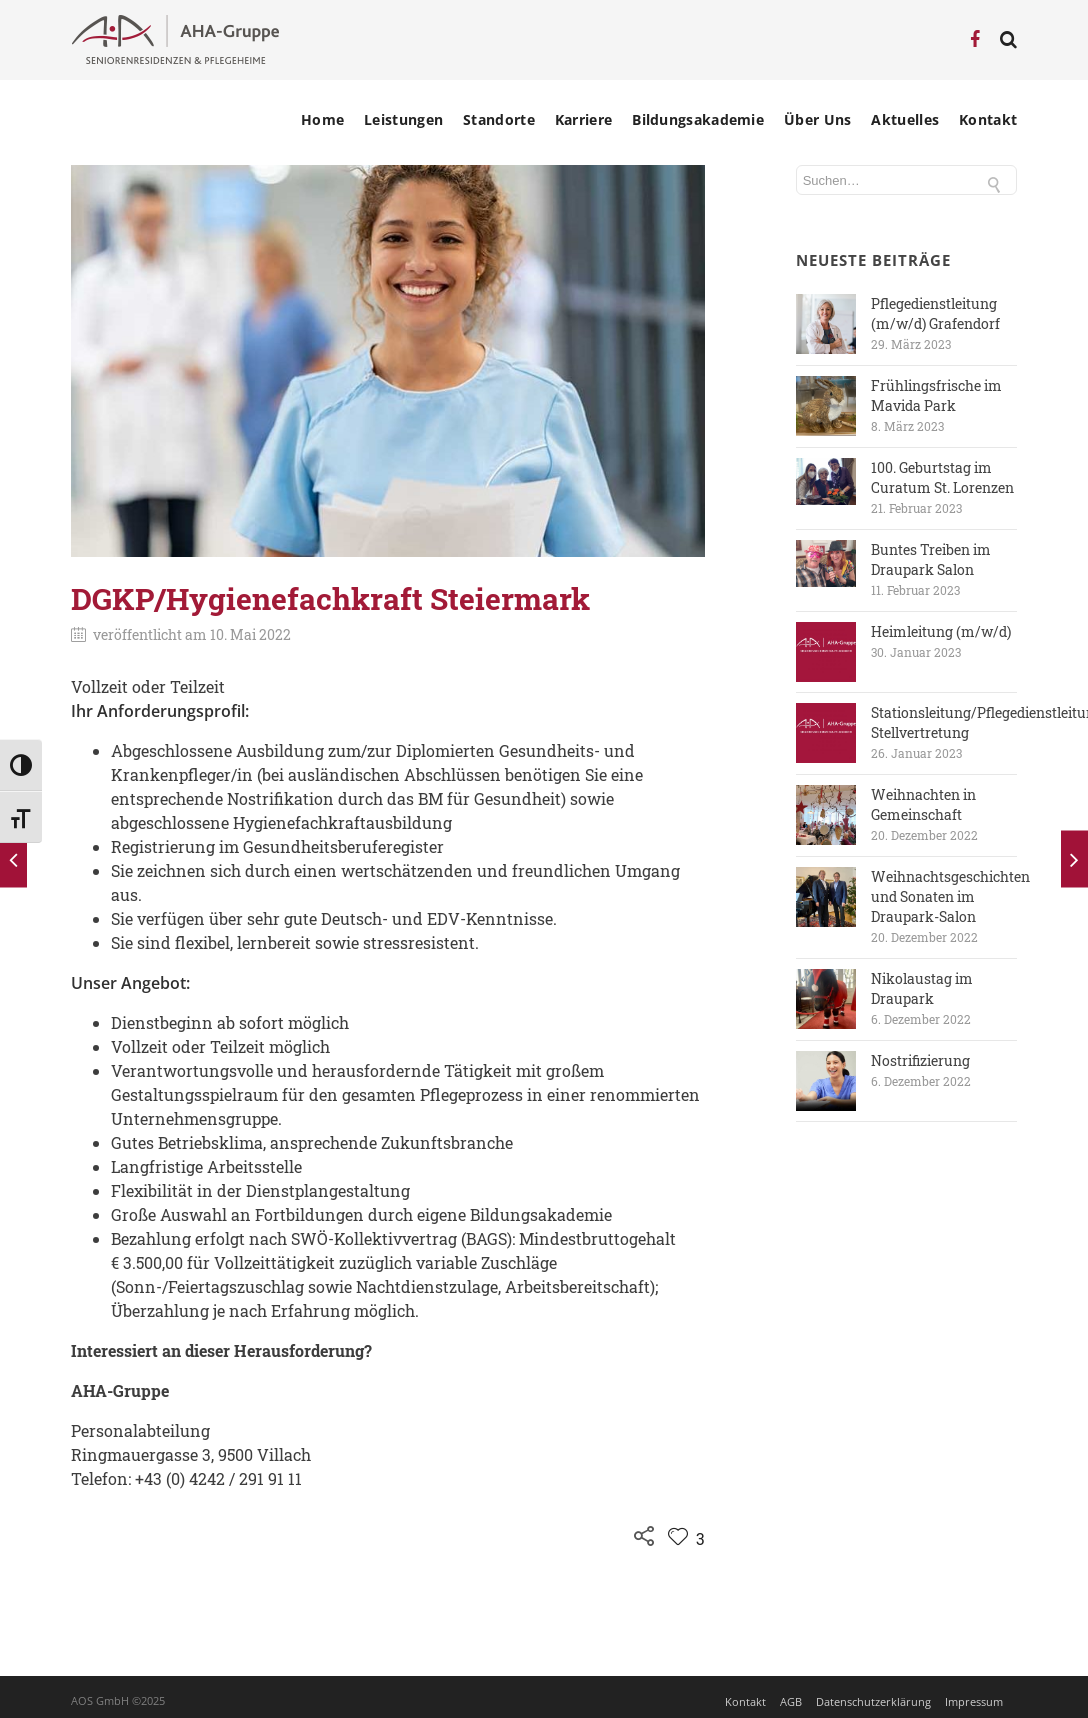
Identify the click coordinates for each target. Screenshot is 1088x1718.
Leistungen (403, 120)
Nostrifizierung (920, 1060)
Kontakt (988, 120)
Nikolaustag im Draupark (922, 988)
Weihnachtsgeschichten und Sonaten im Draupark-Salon (950, 896)
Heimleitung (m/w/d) (941, 631)
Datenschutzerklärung (873, 1701)
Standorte (499, 120)
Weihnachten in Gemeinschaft (923, 804)
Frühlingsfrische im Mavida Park (936, 395)
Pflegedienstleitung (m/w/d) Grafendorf (935, 313)
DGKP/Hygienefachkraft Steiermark (330, 598)
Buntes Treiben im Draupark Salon (931, 559)
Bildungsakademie (698, 120)
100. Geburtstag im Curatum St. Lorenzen (942, 477)
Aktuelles (905, 120)
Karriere (583, 120)
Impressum (974, 1701)
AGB (791, 1701)
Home (322, 120)
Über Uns (817, 120)
